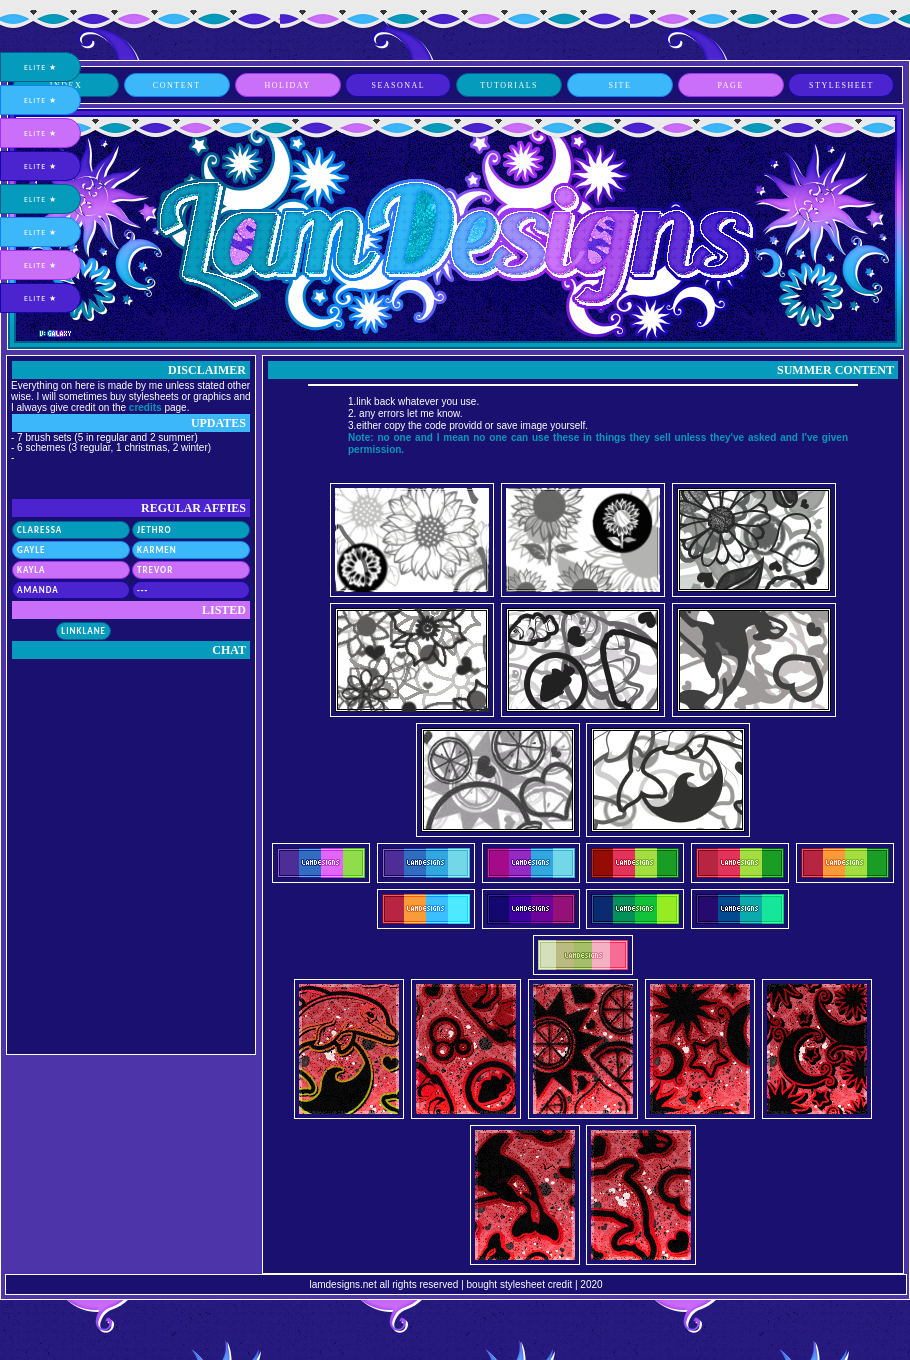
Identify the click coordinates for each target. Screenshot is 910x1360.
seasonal (398, 85)
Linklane (83, 630)
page (731, 85)
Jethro (154, 529)
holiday (287, 85)
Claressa (39, 529)
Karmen (157, 549)
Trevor (155, 569)
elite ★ (40, 67)
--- (142, 589)
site (619, 85)
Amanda (38, 589)
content (177, 85)
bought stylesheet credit (520, 1284)
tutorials (509, 85)
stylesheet (841, 85)
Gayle (31, 549)
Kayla (31, 569)
